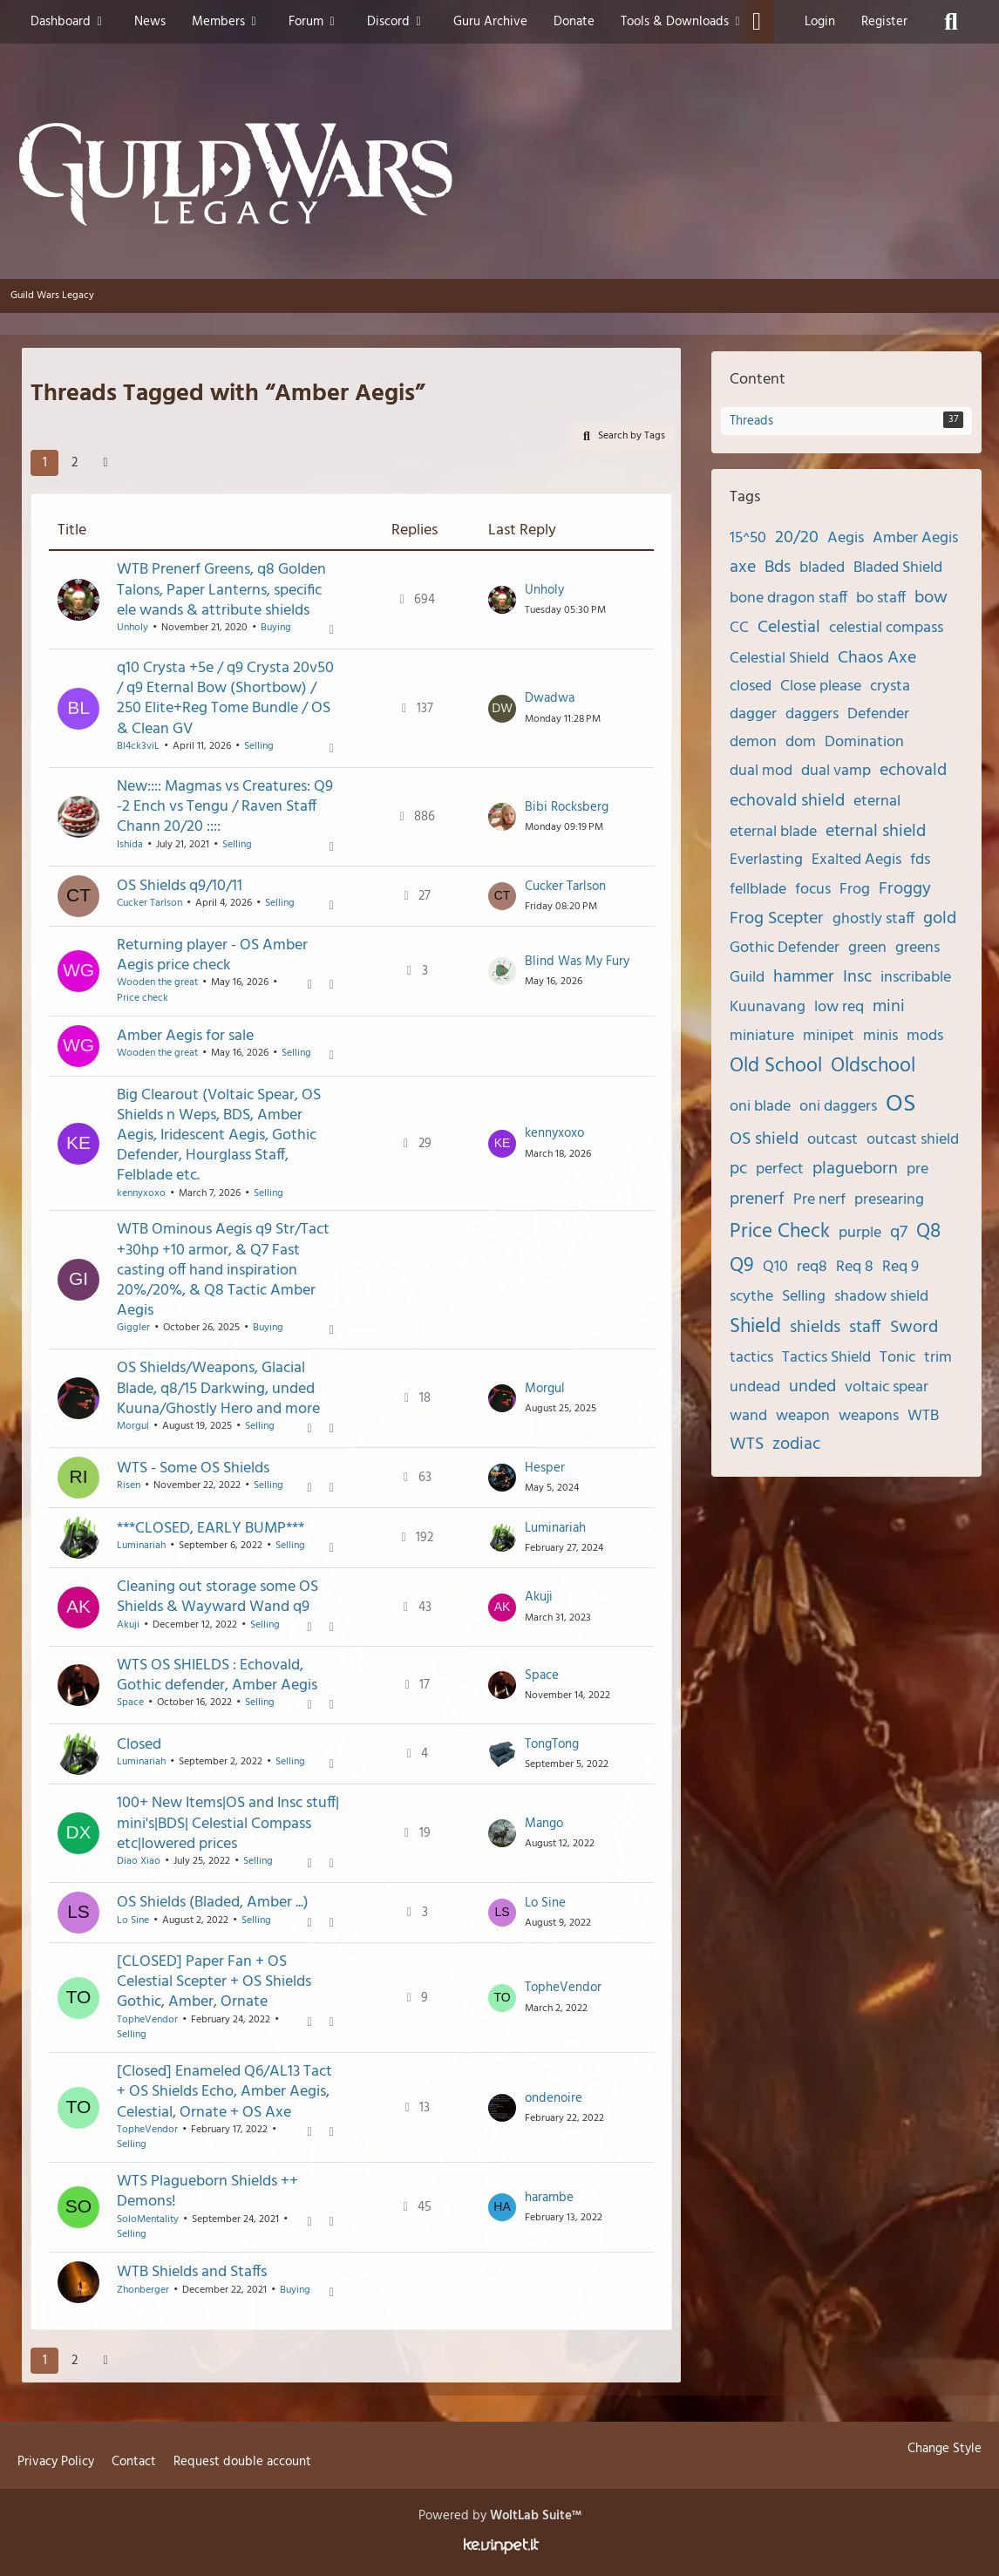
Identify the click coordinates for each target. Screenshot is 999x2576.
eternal (876, 801)
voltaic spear (886, 1387)
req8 (812, 1267)
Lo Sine (133, 1919)
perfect (780, 1169)
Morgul (133, 1426)
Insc (857, 977)
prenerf (757, 1199)
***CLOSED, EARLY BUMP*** (210, 1527)
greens (917, 948)
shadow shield (881, 1296)
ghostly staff (873, 919)
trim (938, 1357)
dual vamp (836, 771)
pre (917, 1169)
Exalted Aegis (856, 860)
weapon (803, 1416)
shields (815, 1328)
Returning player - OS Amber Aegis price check (212, 955)
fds (920, 860)
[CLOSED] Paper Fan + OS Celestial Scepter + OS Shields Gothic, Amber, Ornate (214, 1982)
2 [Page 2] (74, 462)
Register (884, 21)
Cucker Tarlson (149, 903)
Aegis (845, 538)
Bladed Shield (897, 568)
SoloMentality (148, 2218)
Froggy (905, 889)
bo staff (881, 598)
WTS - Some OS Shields (193, 1467)
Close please (820, 686)
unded (812, 1387)
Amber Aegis (915, 538)
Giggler (133, 1327)
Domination (864, 742)
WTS (747, 1444)
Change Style (944, 2448)
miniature (762, 1036)
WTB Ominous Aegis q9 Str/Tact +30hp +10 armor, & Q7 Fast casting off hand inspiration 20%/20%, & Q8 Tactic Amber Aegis (223, 1270)
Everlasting (766, 860)
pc (738, 1169)
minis (880, 1036)
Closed (139, 1744)
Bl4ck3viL (138, 746)
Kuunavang (767, 1007)
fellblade (758, 889)
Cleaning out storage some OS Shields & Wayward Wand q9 (217, 1597)
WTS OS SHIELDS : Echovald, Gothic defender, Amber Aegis (217, 1675)
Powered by (499, 2515)
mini (889, 1007)
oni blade (760, 1106)
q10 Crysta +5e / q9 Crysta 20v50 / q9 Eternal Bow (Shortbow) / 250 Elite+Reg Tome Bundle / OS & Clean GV (225, 699)
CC (739, 628)
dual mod (761, 771)
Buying (276, 627)
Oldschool (873, 1066)
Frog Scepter (777, 919)
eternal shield (876, 832)
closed (750, 686)
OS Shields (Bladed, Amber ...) (213, 1902)
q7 (898, 1233)
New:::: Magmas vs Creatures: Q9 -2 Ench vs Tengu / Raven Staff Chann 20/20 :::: (225, 806)
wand (748, 1416)
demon (753, 742)
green (867, 948)
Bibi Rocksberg (566, 806)
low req (839, 1007)
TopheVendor (147, 2019)
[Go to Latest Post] (502, 600)
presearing (889, 1200)
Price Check (780, 1232)
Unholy (132, 627)
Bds (778, 567)
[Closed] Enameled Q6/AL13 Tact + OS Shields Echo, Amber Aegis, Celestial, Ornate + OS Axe (224, 2091)
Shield (755, 1327)
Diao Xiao (138, 1861)
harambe (549, 2197)
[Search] (951, 22)
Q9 (742, 1266)
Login (820, 21)
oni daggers (838, 1106)
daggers (812, 714)
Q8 (928, 1232)
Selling (259, 746)
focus (813, 889)
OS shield (764, 1139)
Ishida (130, 844)
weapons (869, 1416)
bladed (822, 568)
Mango (544, 1823)
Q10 (775, 1267)
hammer (803, 977)
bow (931, 598)
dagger (753, 714)
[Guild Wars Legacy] (499, 174)
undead (755, 1387)
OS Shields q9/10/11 (179, 886)
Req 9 (900, 1267)
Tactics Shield (826, 1357)
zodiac (796, 1444)
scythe (751, 1296)
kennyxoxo (141, 1192)
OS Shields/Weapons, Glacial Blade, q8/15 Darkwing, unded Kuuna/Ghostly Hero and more (218, 1388)
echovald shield (787, 801)
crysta (890, 686)
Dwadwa (549, 698)
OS (901, 1104)
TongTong (552, 1744)
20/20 (797, 538)
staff (865, 1328)
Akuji (128, 1624)
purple (860, 1233)
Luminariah (141, 1544)
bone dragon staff (788, 598)
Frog (854, 889)
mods (925, 1036)
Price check (142, 998)
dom (800, 742)
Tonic (897, 1357)
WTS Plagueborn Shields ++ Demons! (207, 2191)
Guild (747, 977)
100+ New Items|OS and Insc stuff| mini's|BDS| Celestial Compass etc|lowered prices (228, 1823)
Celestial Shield (779, 658)
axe (743, 567)
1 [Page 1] (45, 462)
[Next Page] (105, 463)
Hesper (545, 1468)
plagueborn (855, 1169)
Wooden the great (157, 982)
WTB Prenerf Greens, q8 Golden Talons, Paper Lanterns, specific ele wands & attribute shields (221, 589)
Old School (776, 1066)
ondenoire (553, 2097)
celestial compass (886, 628)
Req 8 (854, 1267)
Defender (878, 714)
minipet (828, 1036)
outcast (832, 1139)
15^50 (748, 538)
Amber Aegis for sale (185, 1036)
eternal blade (773, 832)
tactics (751, 1357)
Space (130, 1702)
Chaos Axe (877, 658)
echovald (913, 771)
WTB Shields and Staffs (192, 2272)
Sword (914, 1328)
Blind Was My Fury (577, 960)
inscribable (915, 977)
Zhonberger (143, 2289)
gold (939, 919)
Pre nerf (819, 1200)
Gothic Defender (784, 948)
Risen (128, 1484)
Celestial (789, 628)
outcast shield (912, 1139)
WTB (923, 1416)
